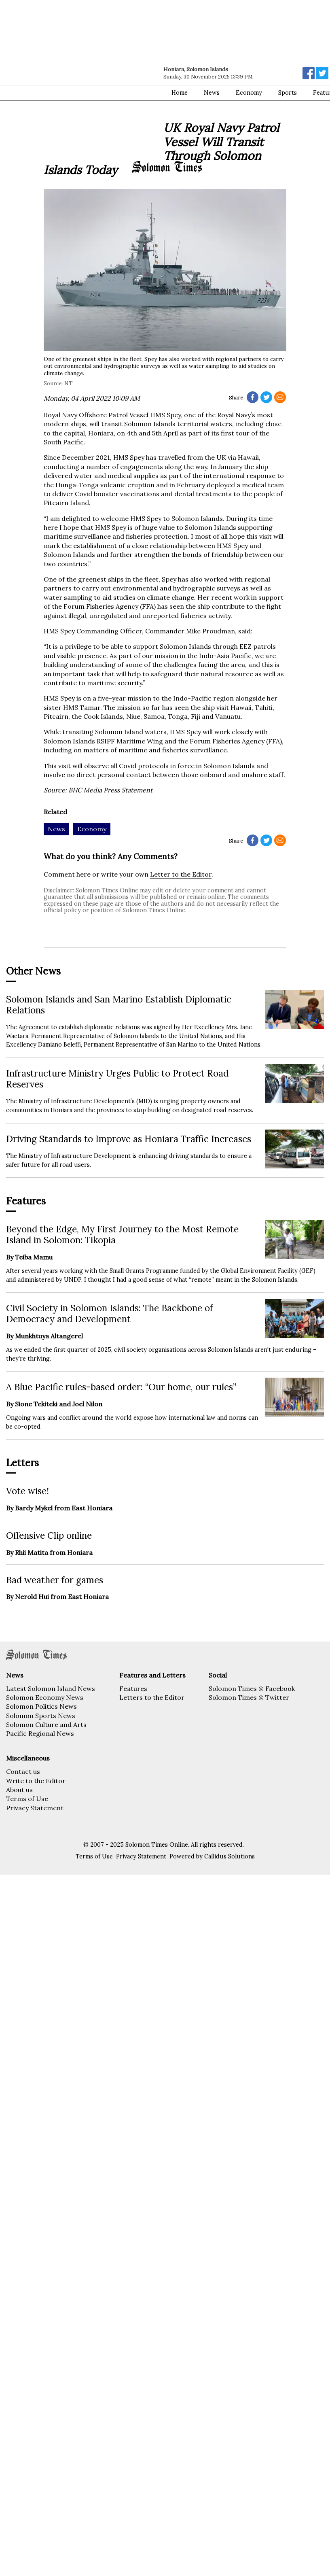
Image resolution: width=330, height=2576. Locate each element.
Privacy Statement (34, 1808)
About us (19, 1790)
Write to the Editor (36, 1781)
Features (133, 1688)
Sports (287, 92)
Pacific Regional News (40, 1733)
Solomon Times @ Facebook (252, 1688)
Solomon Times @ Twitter (249, 1697)
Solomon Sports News (40, 1716)
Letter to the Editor (181, 874)
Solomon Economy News (44, 1697)
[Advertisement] (76, 80)
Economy (249, 92)
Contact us (23, 1771)
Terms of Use (27, 1798)
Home (179, 92)
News (212, 92)
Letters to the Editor (151, 1697)
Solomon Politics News (41, 1706)
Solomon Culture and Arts (46, 1724)
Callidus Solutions (229, 1856)
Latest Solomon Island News (50, 1688)
